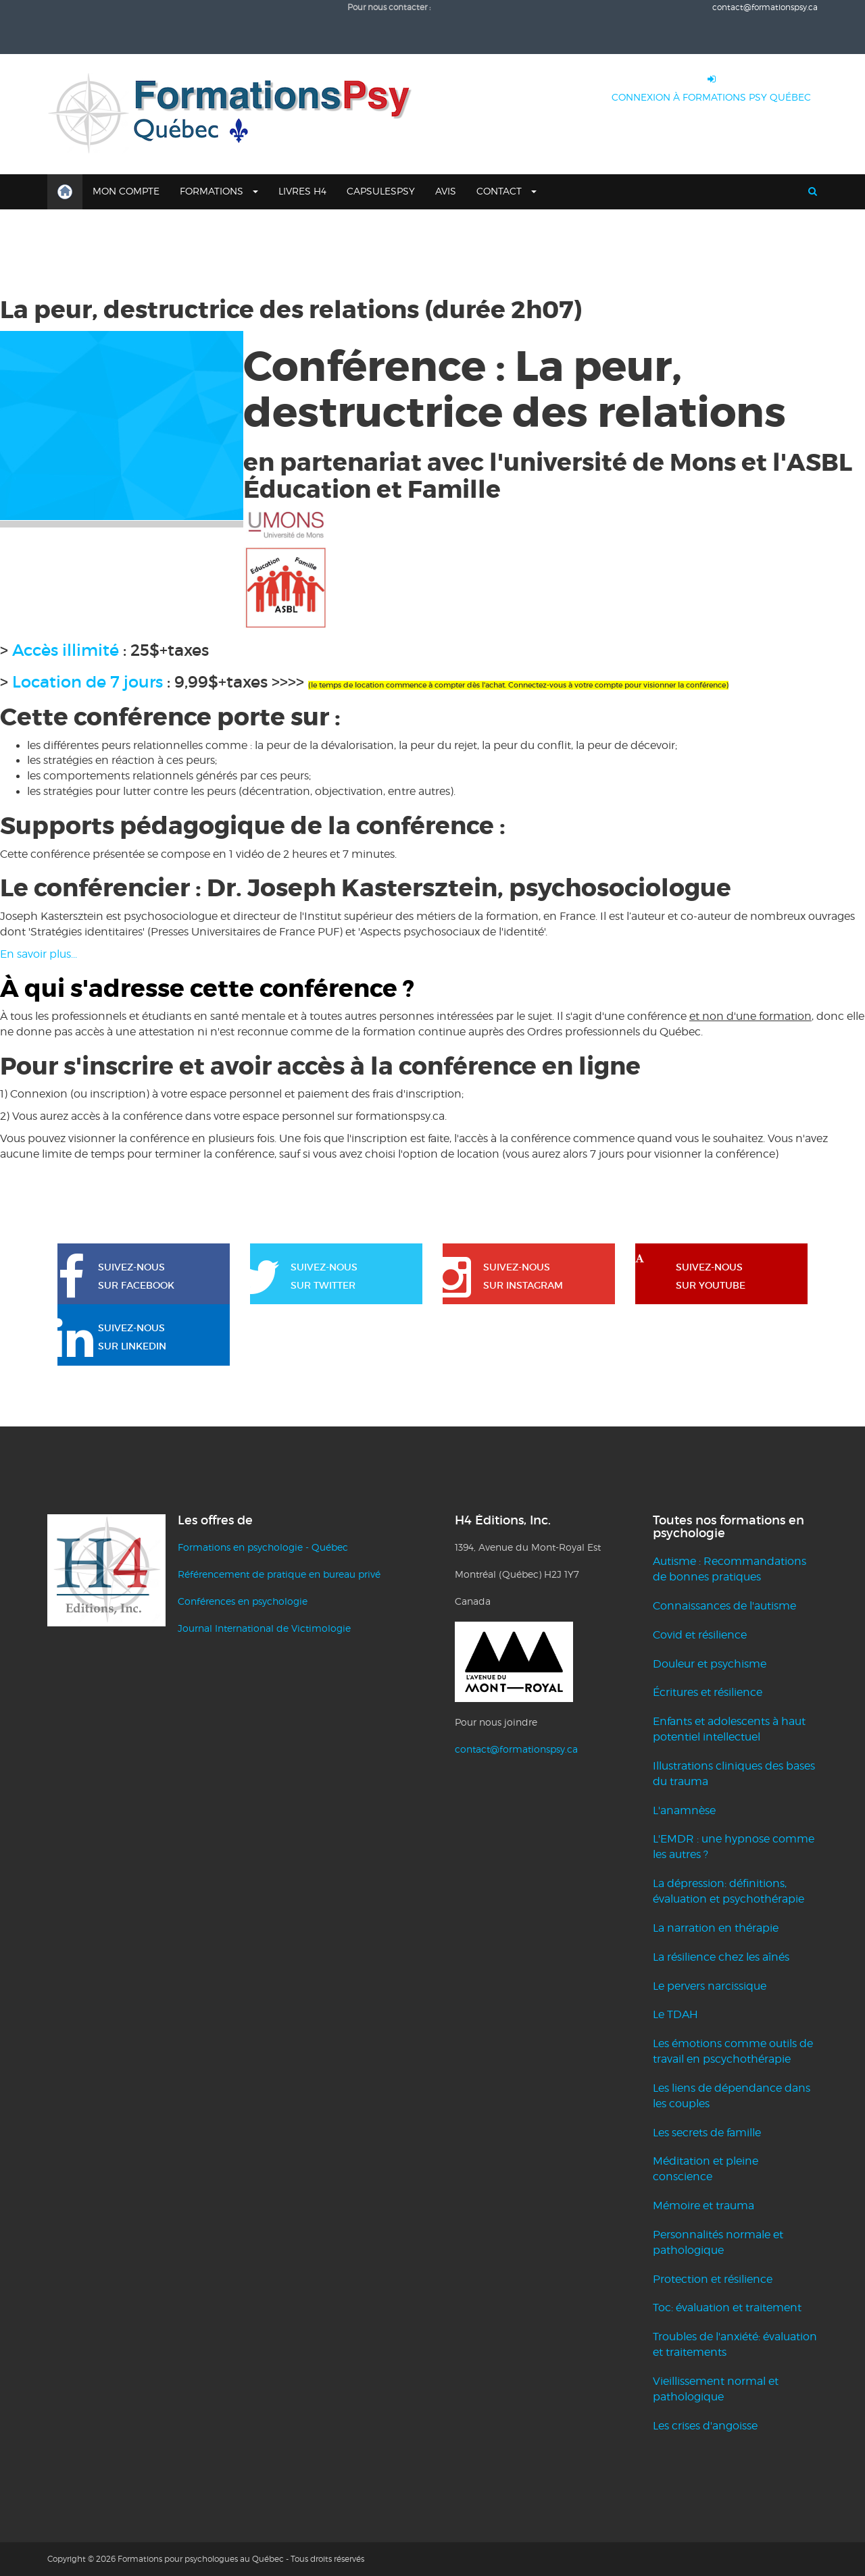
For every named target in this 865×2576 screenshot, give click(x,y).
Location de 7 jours (87, 682)
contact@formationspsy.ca (765, 7)
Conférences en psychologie (242, 1601)
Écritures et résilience (707, 1692)
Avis (445, 191)
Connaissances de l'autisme (724, 1605)
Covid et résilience (700, 1634)
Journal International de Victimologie (264, 1628)
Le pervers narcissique (709, 1986)
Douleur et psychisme (709, 1663)
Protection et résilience (712, 2279)
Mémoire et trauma (703, 2205)
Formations (219, 191)
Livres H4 (302, 191)
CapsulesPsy (381, 191)
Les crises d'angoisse (705, 2425)
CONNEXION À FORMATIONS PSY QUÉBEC (711, 85)
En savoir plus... (40, 954)
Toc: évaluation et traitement (727, 2307)
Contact (506, 191)
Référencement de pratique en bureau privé (279, 1574)
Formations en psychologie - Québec (263, 1547)
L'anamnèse (684, 1810)
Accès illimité (65, 650)
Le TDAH (675, 2014)
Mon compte (126, 191)
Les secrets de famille (707, 2132)
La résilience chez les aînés (721, 1957)
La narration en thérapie (715, 1928)
